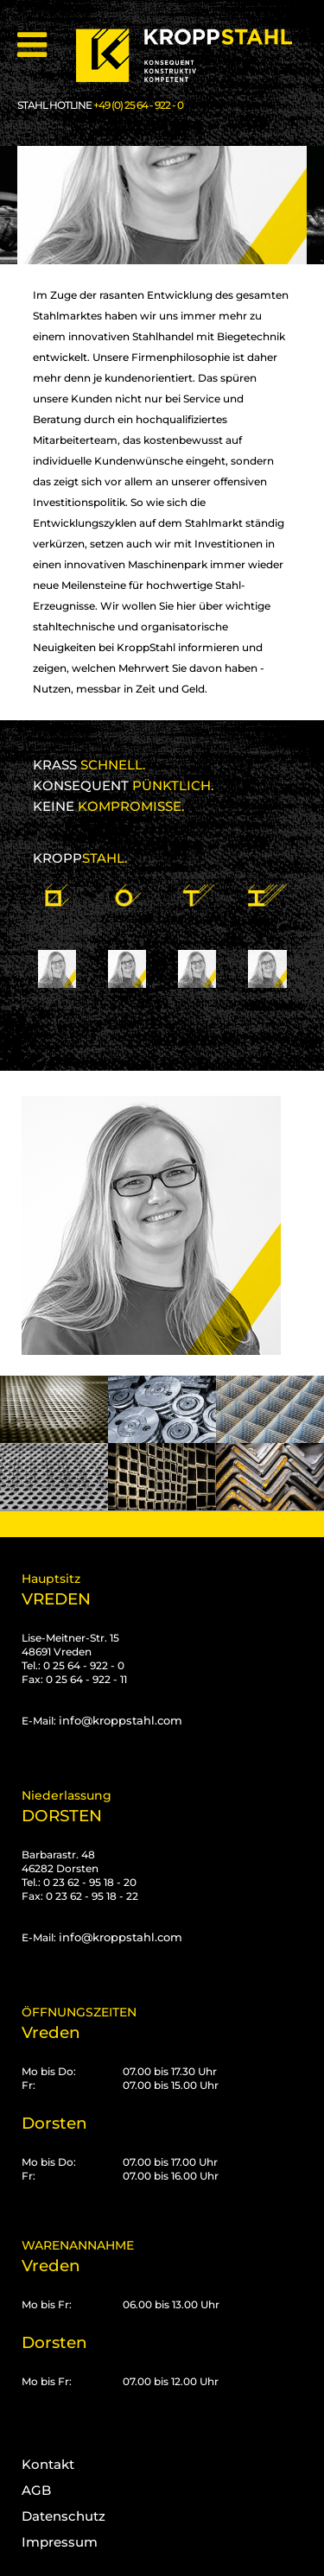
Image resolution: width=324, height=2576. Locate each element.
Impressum (60, 2542)
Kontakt (48, 2464)
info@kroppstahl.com (120, 1720)
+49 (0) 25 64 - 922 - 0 (138, 104)
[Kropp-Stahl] (194, 56)
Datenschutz (63, 2516)
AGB (36, 2490)
